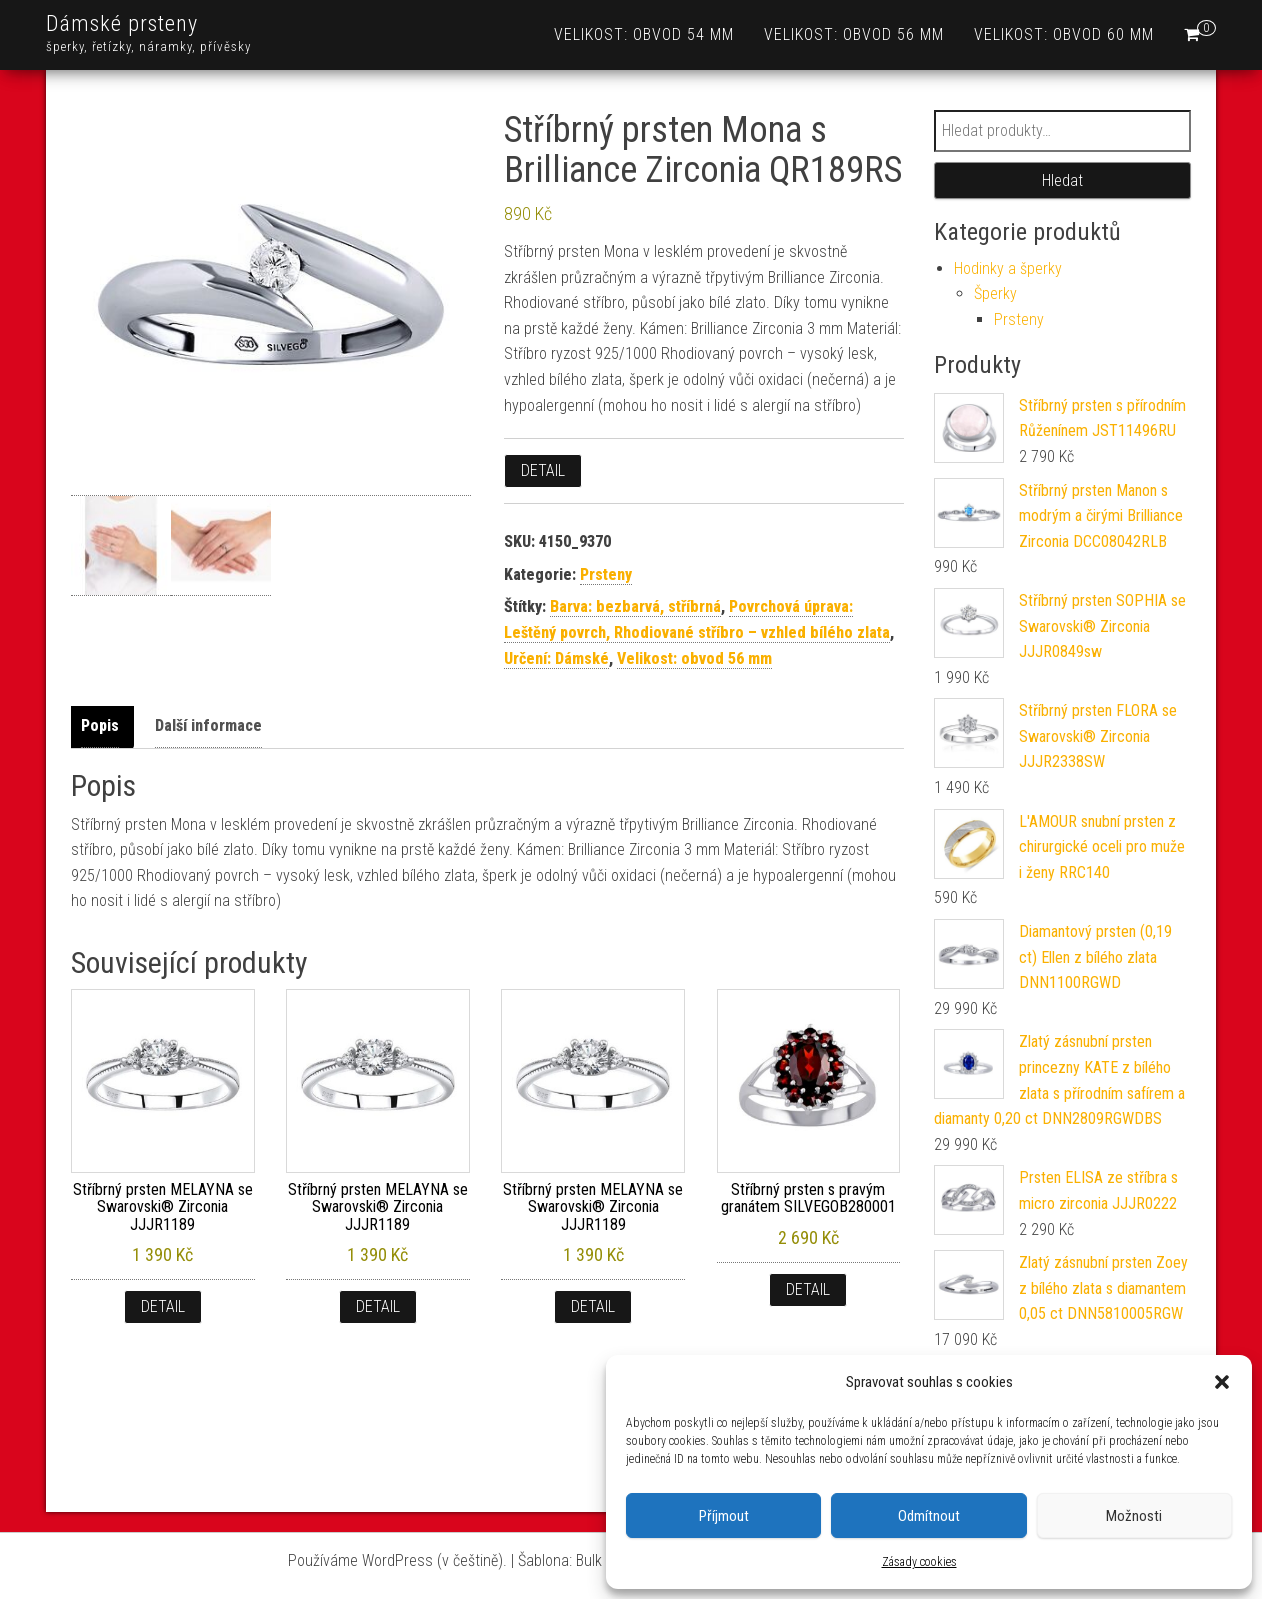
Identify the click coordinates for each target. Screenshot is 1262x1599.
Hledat (1062, 180)
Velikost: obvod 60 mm (1064, 34)
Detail (543, 470)
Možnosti (1134, 1516)
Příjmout (724, 1516)
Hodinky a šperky (1008, 268)
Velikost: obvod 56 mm (854, 34)
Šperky (995, 293)
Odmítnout (929, 1516)
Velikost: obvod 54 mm (644, 34)
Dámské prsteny (122, 23)
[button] (1222, 1382)
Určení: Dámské (556, 658)
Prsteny (606, 574)
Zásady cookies (919, 1562)
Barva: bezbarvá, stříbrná (635, 606)
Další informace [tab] (208, 725)
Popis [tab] (100, 725)
